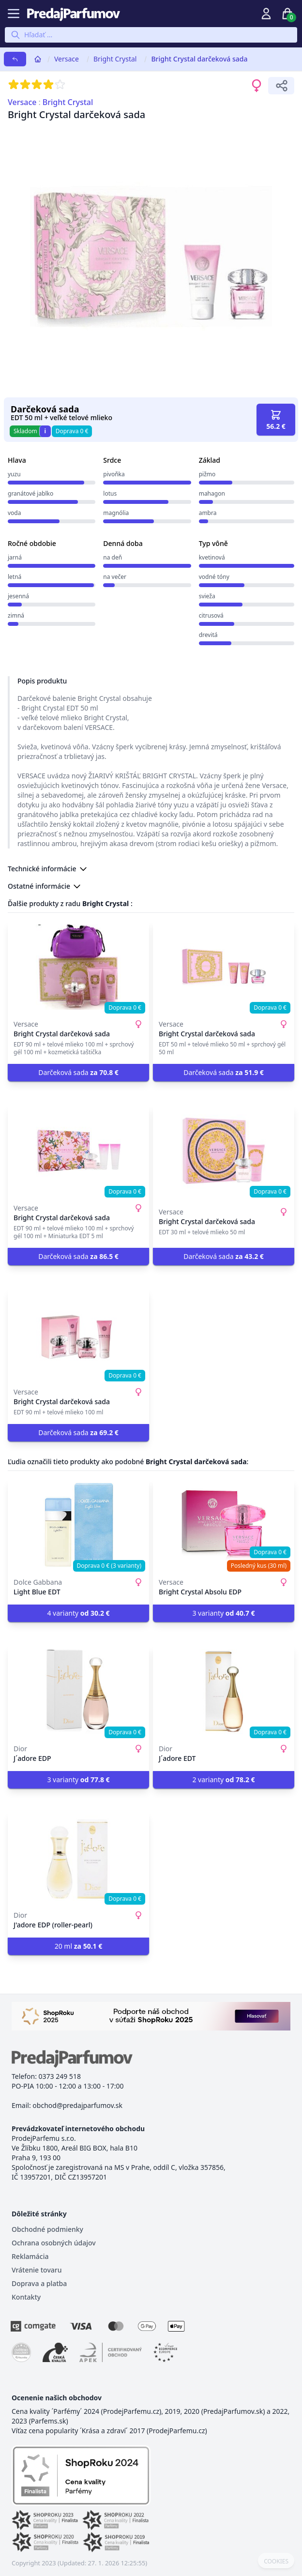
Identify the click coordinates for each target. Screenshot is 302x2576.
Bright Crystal (114, 58)
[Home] (37, 59)
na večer (114, 577)
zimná (16, 615)
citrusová (211, 615)
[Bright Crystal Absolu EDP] (223, 1525)
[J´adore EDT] (223, 1691)
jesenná (18, 596)
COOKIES (276, 2561)
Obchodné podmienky (47, 2229)
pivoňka (113, 474)
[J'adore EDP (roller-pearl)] (78, 1858)
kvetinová (212, 557)
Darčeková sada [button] (78, 1072)
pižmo (207, 474)
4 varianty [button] (78, 1613)
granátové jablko (30, 493)
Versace (66, 58)
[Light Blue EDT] (78, 1525)
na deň (112, 557)
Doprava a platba (39, 2283)
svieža (207, 596)
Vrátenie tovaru (36, 2269)
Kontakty (26, 2297)
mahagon (212, 493)
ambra (208, 513)
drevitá (208, 635)
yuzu (14, 474)
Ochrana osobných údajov (54, 2242)
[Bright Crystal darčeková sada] (78, 967)
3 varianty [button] (223, 1613)
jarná (15, 557)
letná (14, 577)
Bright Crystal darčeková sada (199, 58)
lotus (110, 493)
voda (14, 513)
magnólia (116, 513)
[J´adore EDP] (78, 1691)
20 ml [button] (79, 1946)
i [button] (45, 431)
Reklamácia (30, 2256)
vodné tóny (214, 577)
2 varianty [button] (223, 1779)
